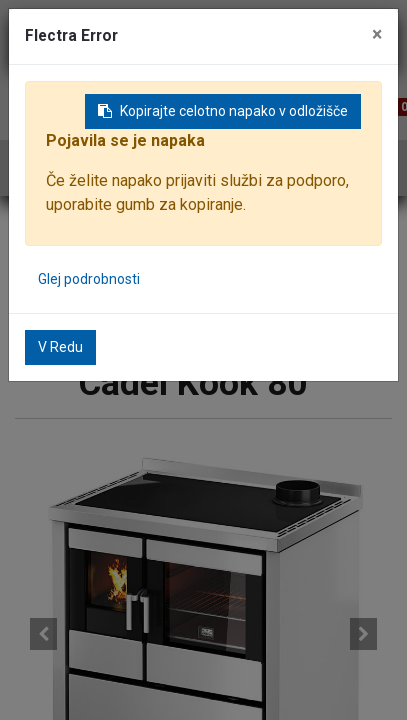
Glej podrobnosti (89, 279)
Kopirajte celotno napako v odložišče (223, 111)
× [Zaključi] (377, 34)
